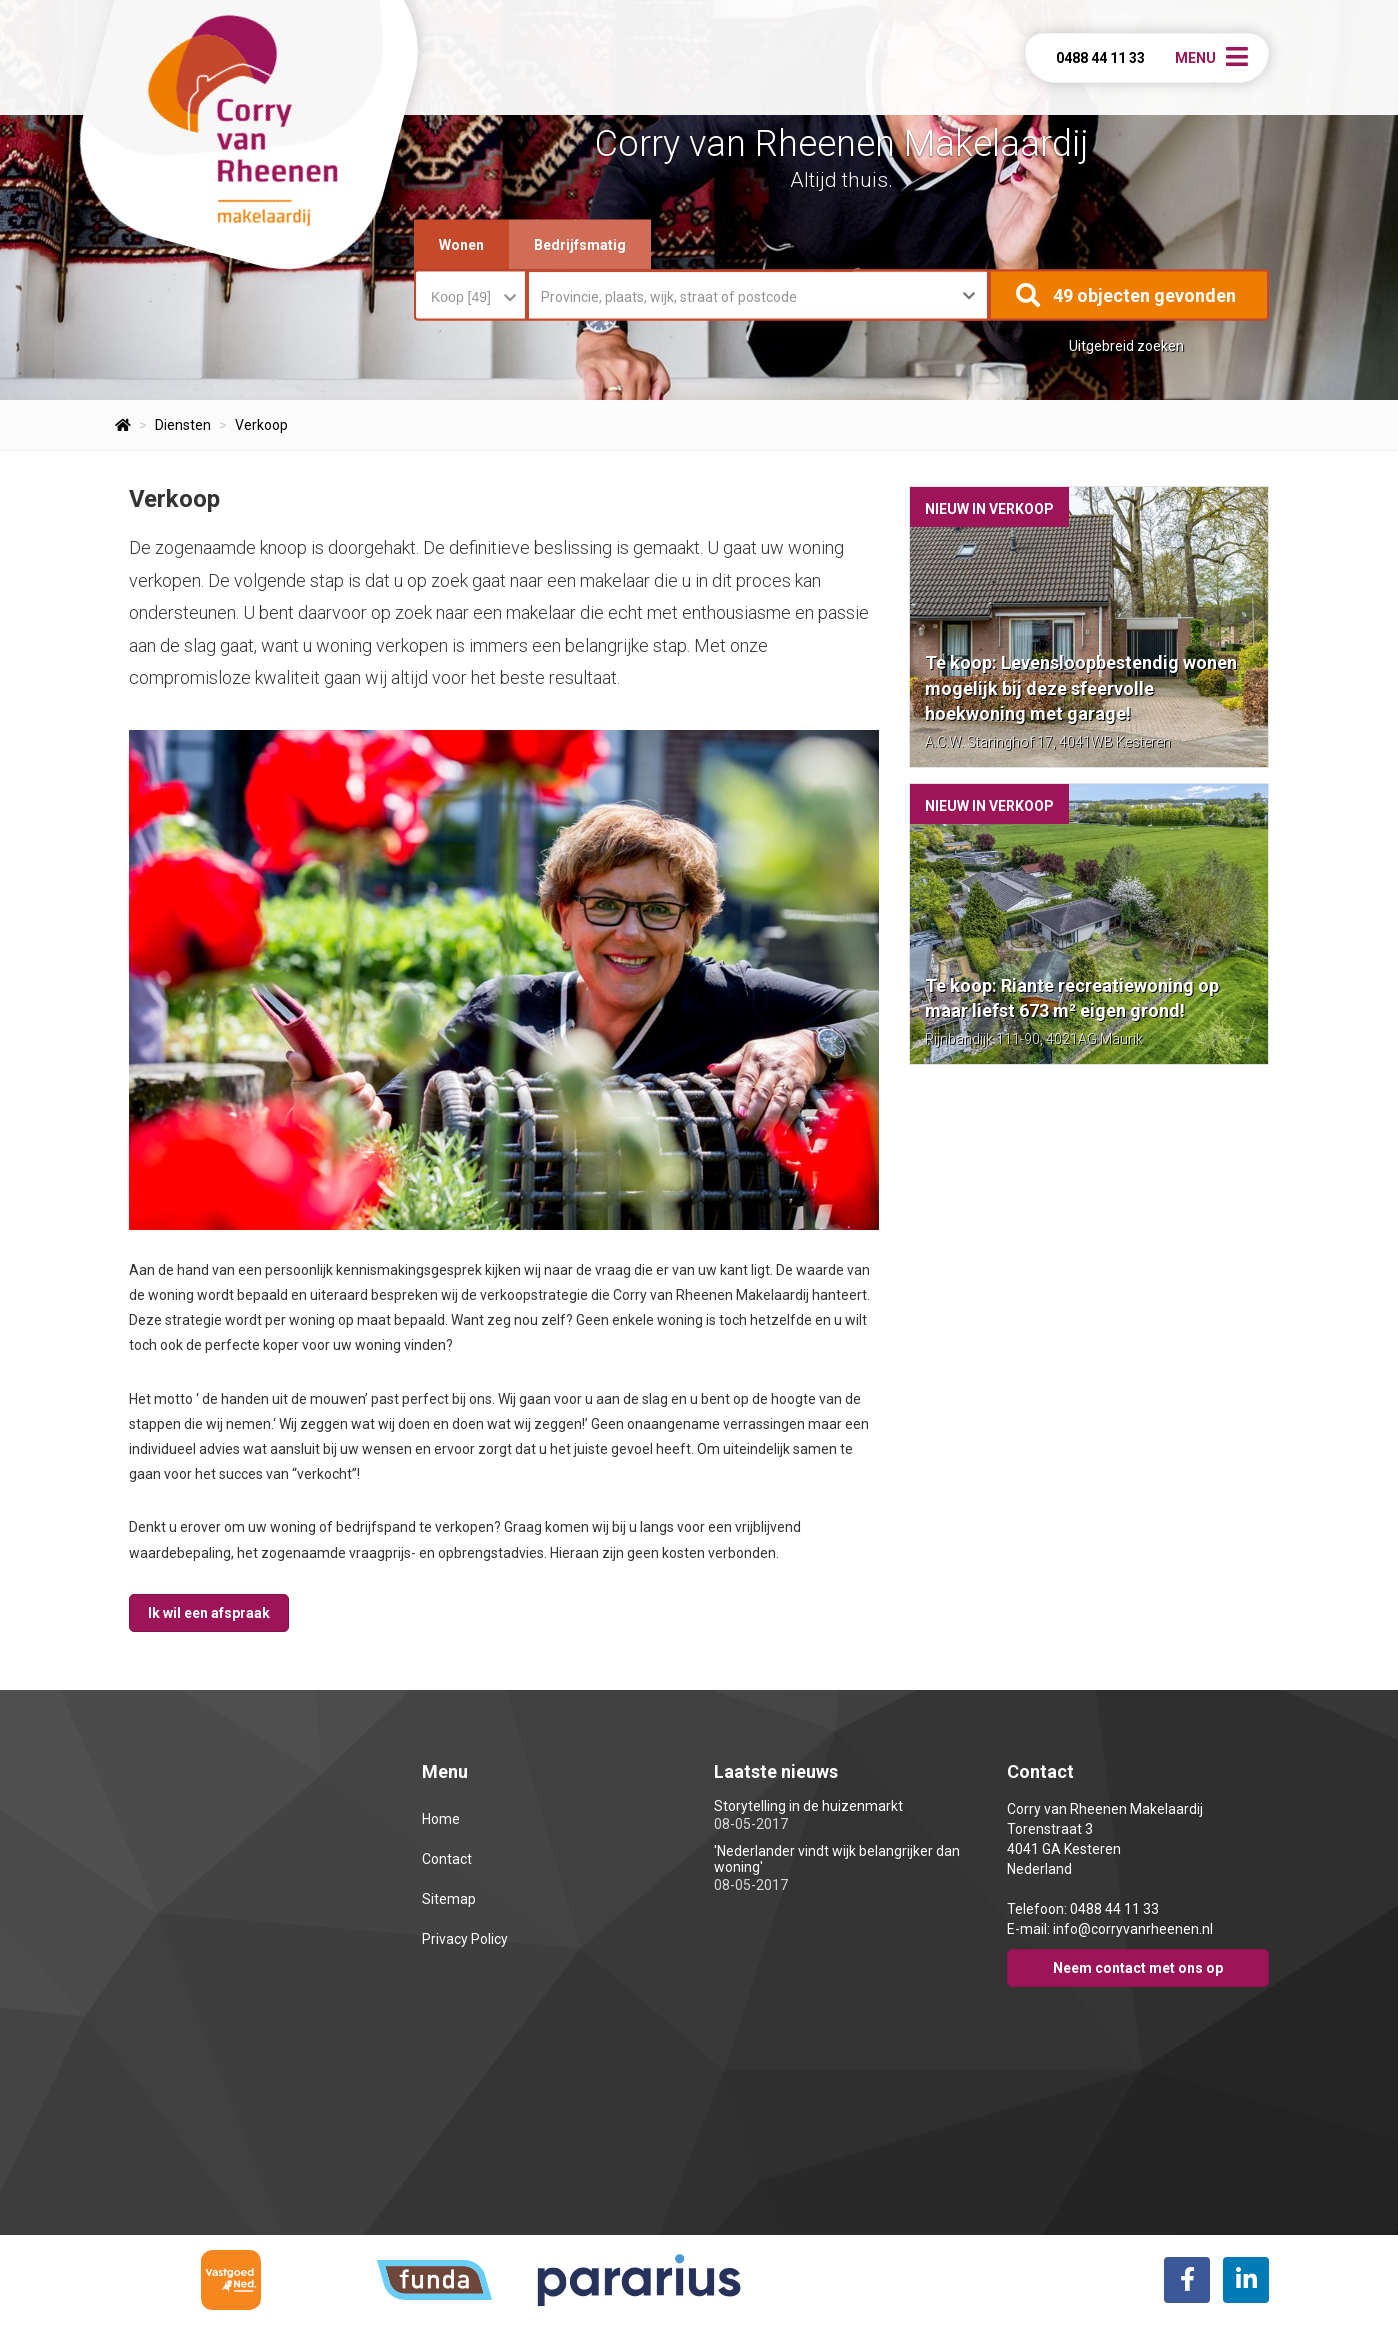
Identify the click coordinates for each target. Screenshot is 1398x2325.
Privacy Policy (465, 1939)
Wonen (461, 245)
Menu (1195, 58)
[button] (1129, 295)
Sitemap (449, 1899)
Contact (447, 1859)
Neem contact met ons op (1138, 1968)
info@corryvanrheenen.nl (1133, 1929)
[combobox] (470, 287)
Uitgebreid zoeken (1126, 346)
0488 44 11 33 (1100, 58)
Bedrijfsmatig (580, 245)
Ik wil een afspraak (209, 1613)
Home (441, 1819)
